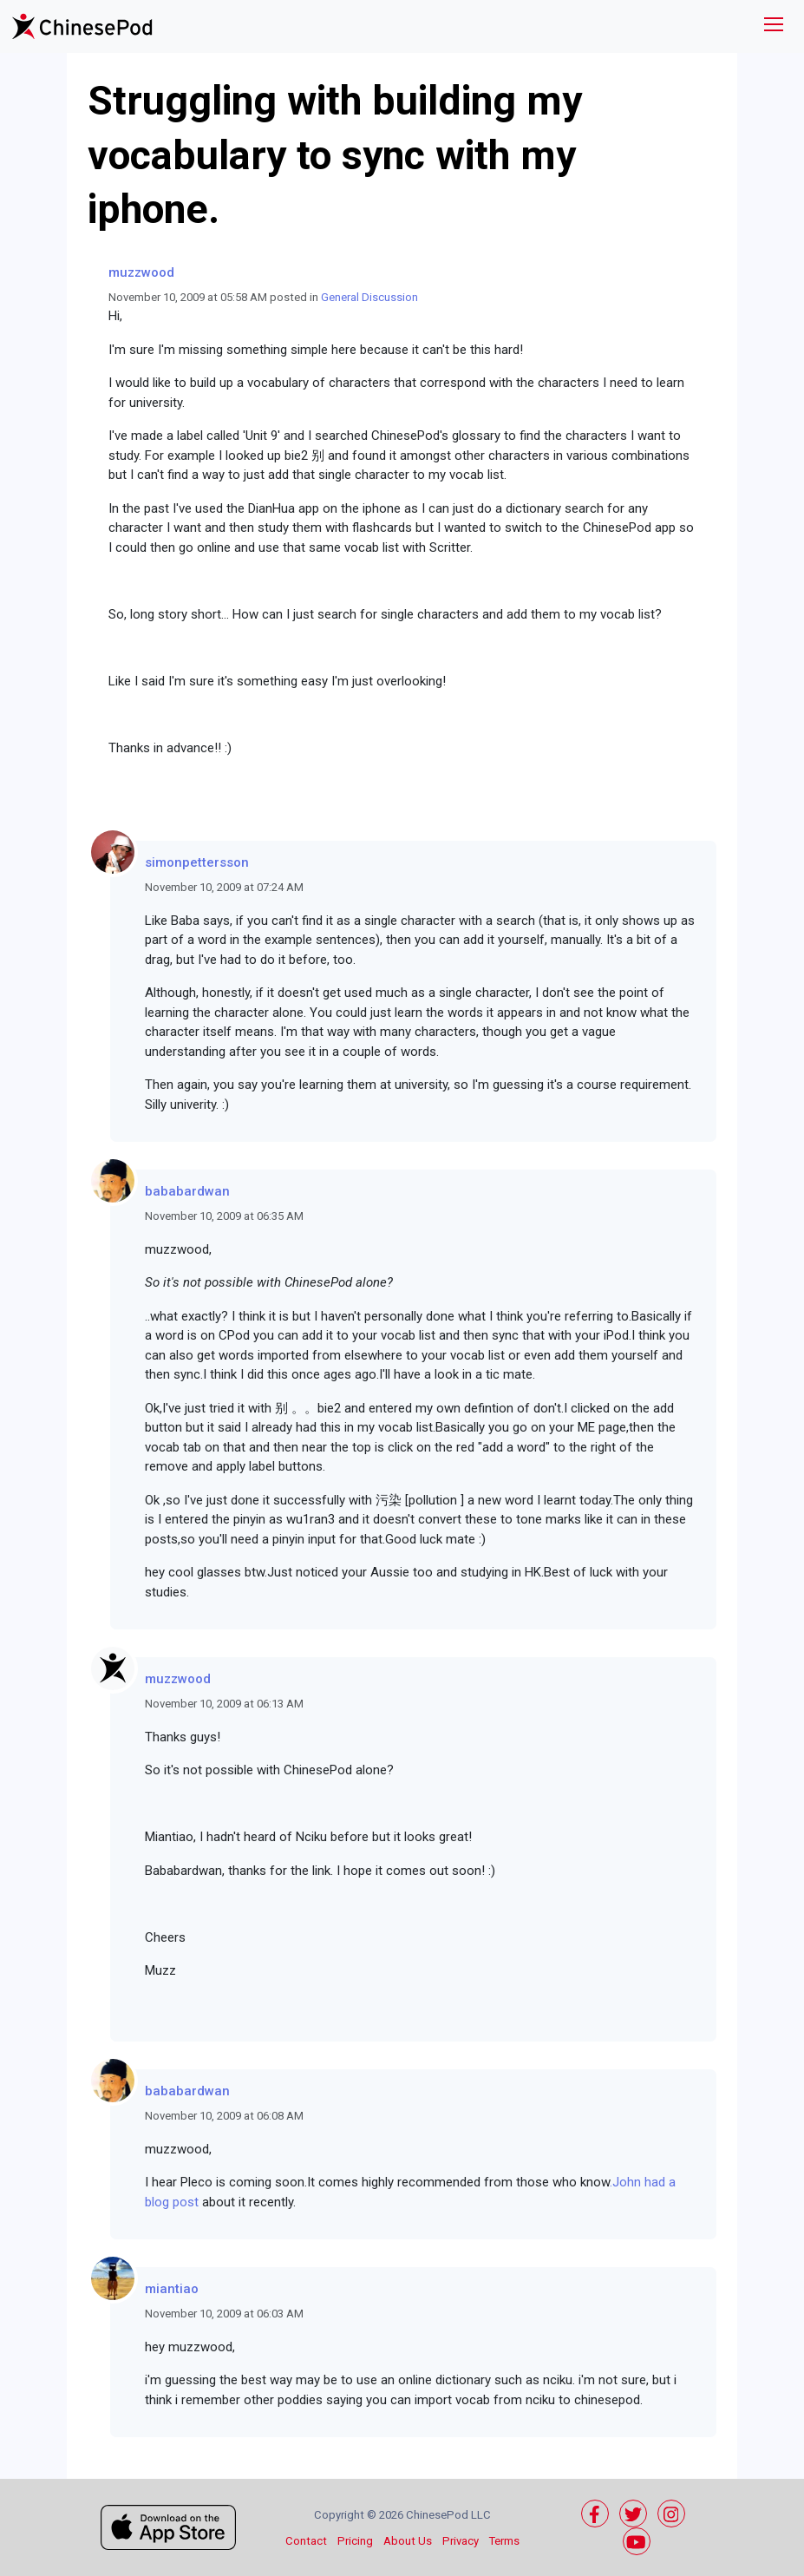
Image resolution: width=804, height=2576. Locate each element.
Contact (306, 2540)
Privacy (460, 2540)
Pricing (355, 2540)
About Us (407, 2540)
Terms (504, 2540)
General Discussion (369, 297)
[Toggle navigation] (774, 26)
